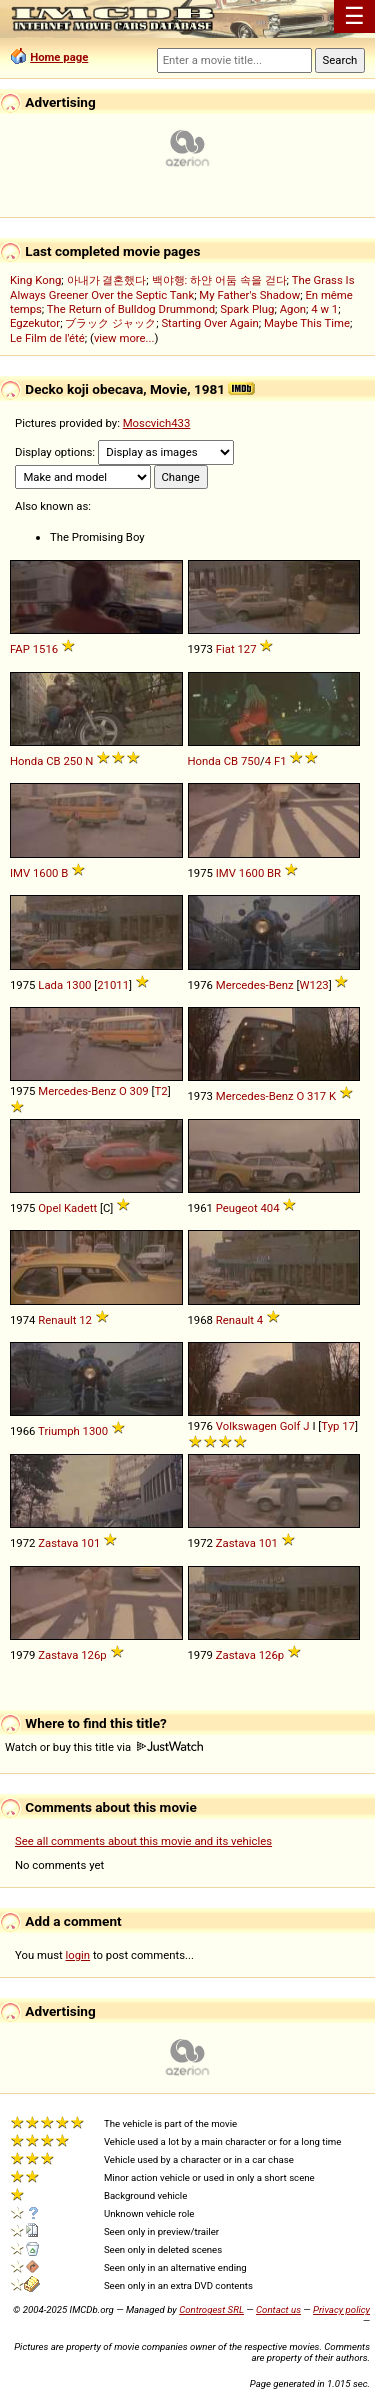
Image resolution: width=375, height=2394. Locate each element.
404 (269, 1208)
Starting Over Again (209, 323)
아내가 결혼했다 (107, 280)
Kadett (80, 1208)
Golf (290, 1426)
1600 (45, 873)
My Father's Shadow (249, 295)
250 (72, 761)
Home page (59, 57)
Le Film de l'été (47, 338)
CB (53, 761)
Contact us (278, 2309)
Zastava (58, 1543)
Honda (26, 761)
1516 (45, 649)
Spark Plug (247, 309)
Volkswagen (246, 1426)
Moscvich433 (157, 423)
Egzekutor (35, 323)
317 (316, 1096)
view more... (124, 338)
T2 (161, 1091)
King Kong (35, 280)
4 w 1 (324, 309)
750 (250, 761)
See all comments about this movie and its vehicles (143, 1841)
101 (90, 1543)
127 (246, 649)
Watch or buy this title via (104, 1747)
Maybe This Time (307, 323)
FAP (20, 649)
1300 (78, 985)
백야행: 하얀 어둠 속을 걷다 (219, 280)
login (78, 1955)
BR (274, 873)
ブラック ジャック (110, 323)
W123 (314, 985)
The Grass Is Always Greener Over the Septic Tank (182, 287)
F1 (280, 761)
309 (139, 1091)
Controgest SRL (211, 2309)
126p (93, 1655)
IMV (20, 873)
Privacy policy (341, 2309)
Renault (57, 1320)
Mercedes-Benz (255, 985)
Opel (49, 1208)
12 (85, 1320)
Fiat (225, 649)
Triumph (59, 1431)
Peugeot (237, 1208)
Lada (50, 985)
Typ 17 (338, 1426)
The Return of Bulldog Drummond (131, 309)
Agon (293, 309)
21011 (113, 985)
